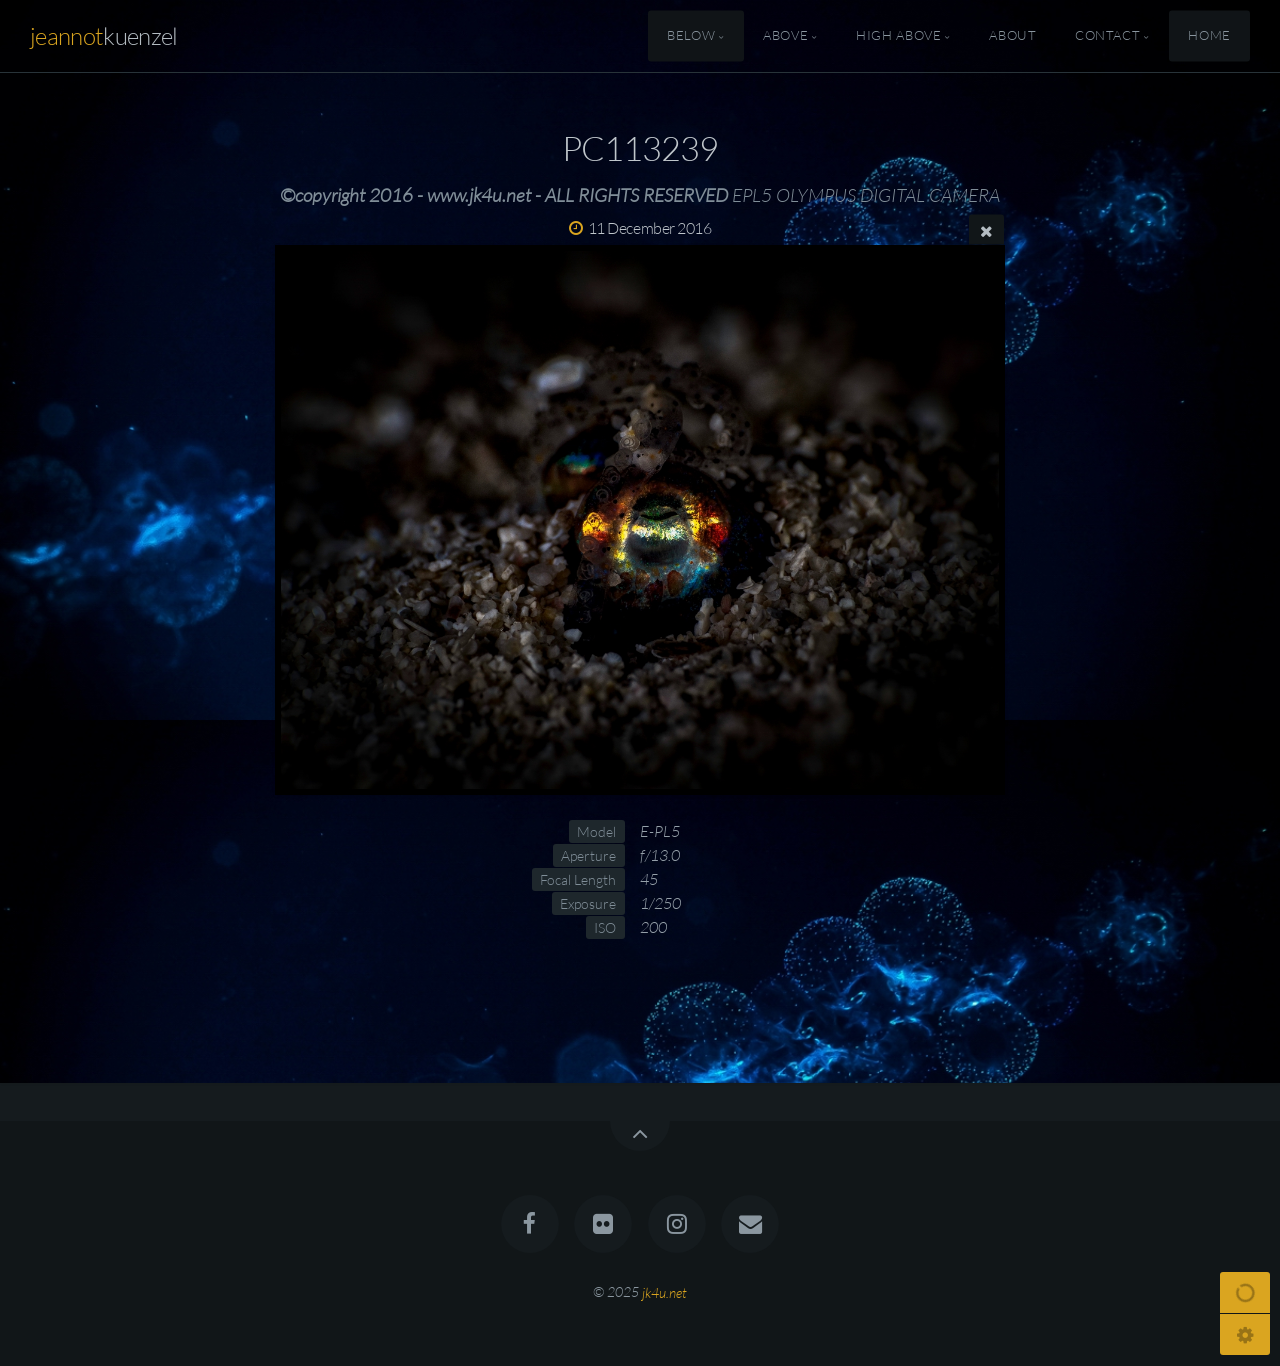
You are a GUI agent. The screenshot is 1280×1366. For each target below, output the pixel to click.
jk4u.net (664, 1291)
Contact (1107, 36)
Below (691, 36)
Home (1209, 36)
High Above (898, 36)
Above (785, 36)
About (1012, 36)
